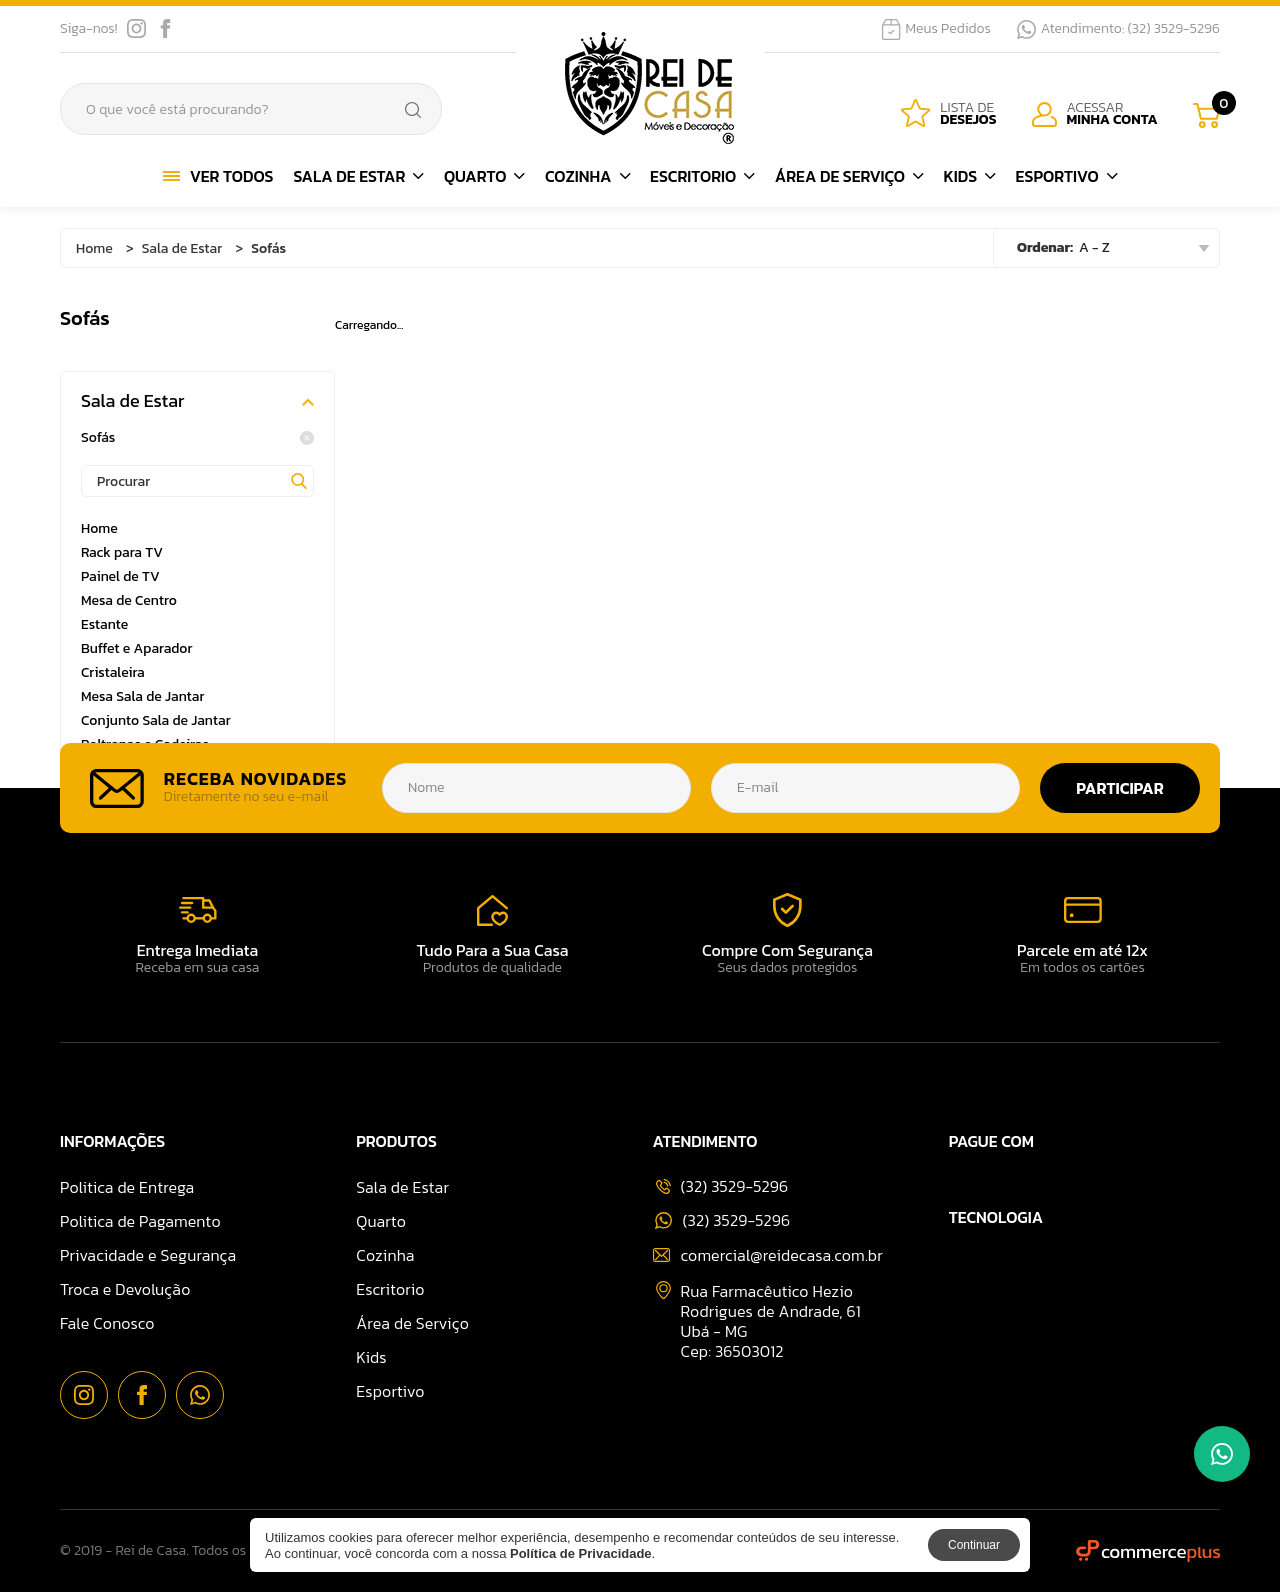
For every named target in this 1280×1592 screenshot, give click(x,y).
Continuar (974, 1545)
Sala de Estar (358, 176)
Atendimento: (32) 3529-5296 (1118, 29)
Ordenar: (1045, 247)
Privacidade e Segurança (148, 1255)
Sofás (197, 438)
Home (94, 248)
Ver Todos (218, 176)
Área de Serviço (849, 176)
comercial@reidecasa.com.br (768, 1255)
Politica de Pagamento (140, 1221)
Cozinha (587, 176)
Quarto (484, 176)
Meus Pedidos (936, 29)
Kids (969, 176)
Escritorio (702, 176)
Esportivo (1067, 176)
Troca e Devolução (125, 1289)
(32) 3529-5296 (723, 1220)
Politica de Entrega (127, 1187)
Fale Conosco (107, 1323)
